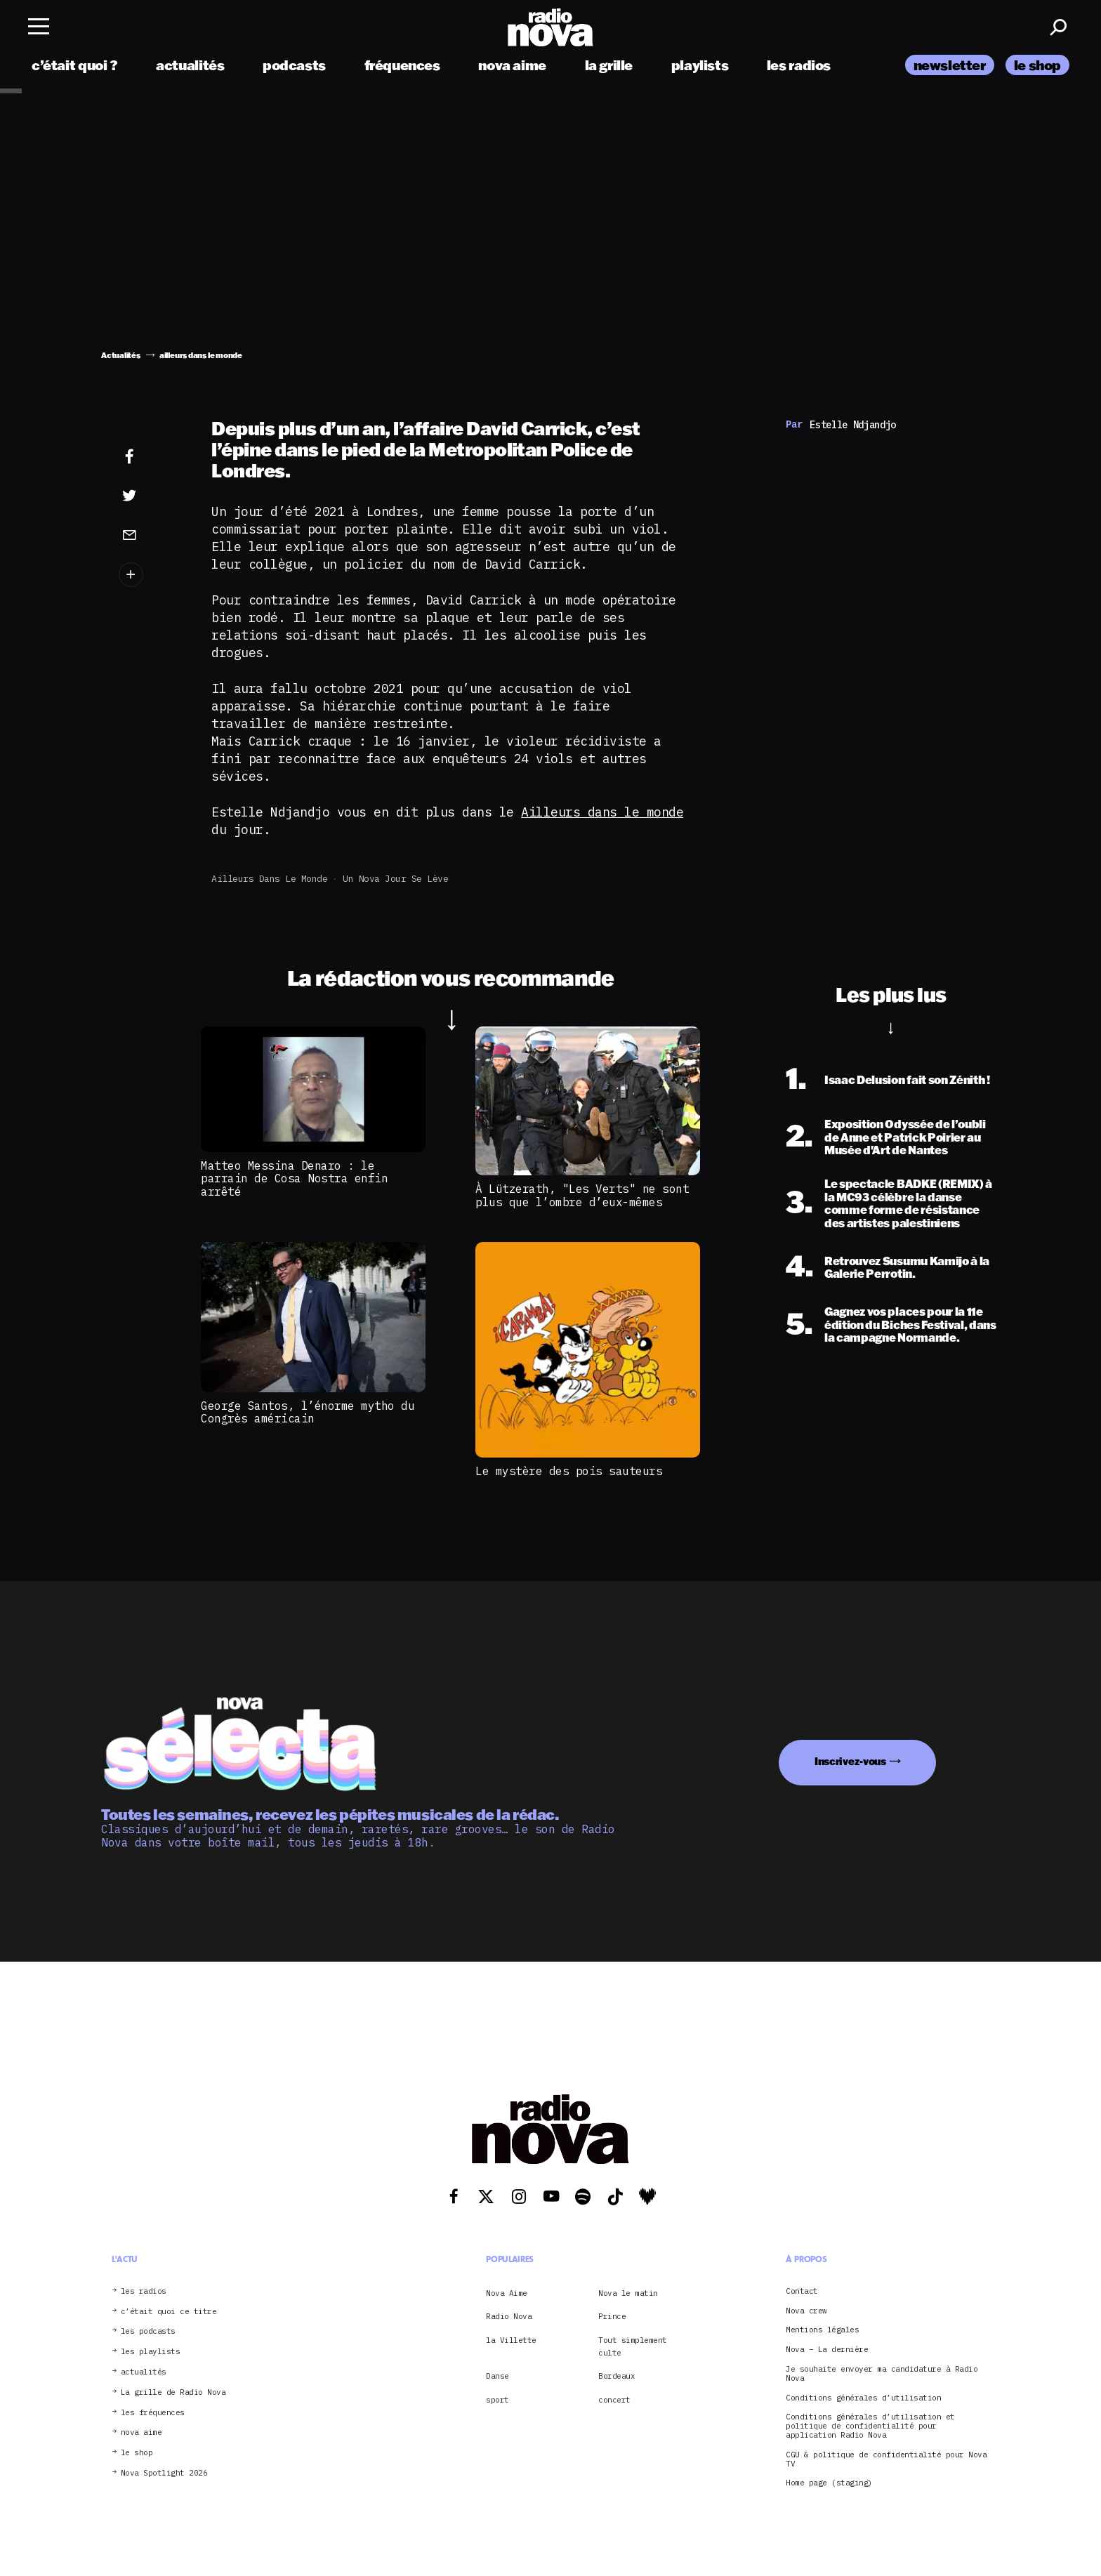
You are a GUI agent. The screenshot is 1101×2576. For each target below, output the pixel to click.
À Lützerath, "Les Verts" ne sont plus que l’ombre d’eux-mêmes (582, 1195)
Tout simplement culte (632, 2346)
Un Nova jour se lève (395, 879)
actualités (190, 65)
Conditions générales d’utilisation (863, 2398)
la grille (609, 65)
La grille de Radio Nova (173, 2392)
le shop (1037, 65)
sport (497, 2400)
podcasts (294, 65)
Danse (497, 2376)
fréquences (402, 65)
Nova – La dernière (827, 2349)
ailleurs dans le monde (269, 879)
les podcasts (148, 2331)
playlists (700, 65)
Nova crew (806, 2311)
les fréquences (153, 2412)
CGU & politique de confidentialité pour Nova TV (886, 2459)
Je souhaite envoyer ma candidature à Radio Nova (881, 2374)
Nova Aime (506, 2293)
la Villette (511, 2340)
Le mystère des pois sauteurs (568, 1471)
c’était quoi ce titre (169, 2311)
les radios (799, 65)
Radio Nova (509, 2316)
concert (614, 2400)
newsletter (950, 65)
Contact (802, 2291)
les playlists (150, 2351)
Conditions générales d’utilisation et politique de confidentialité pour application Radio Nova (870, 2425)
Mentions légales (822, 2329)
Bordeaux (616, 2376)
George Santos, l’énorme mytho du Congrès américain (307, 1412)
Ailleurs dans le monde (602, 812)
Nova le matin (628, 2293)
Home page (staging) (829, 2483)
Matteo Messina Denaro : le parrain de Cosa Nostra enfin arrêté (294, 1178)
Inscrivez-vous (850, 1761)
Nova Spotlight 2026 (164, 2473)
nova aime (512, 65)
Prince (612, 2316)
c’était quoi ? (75, 65)
